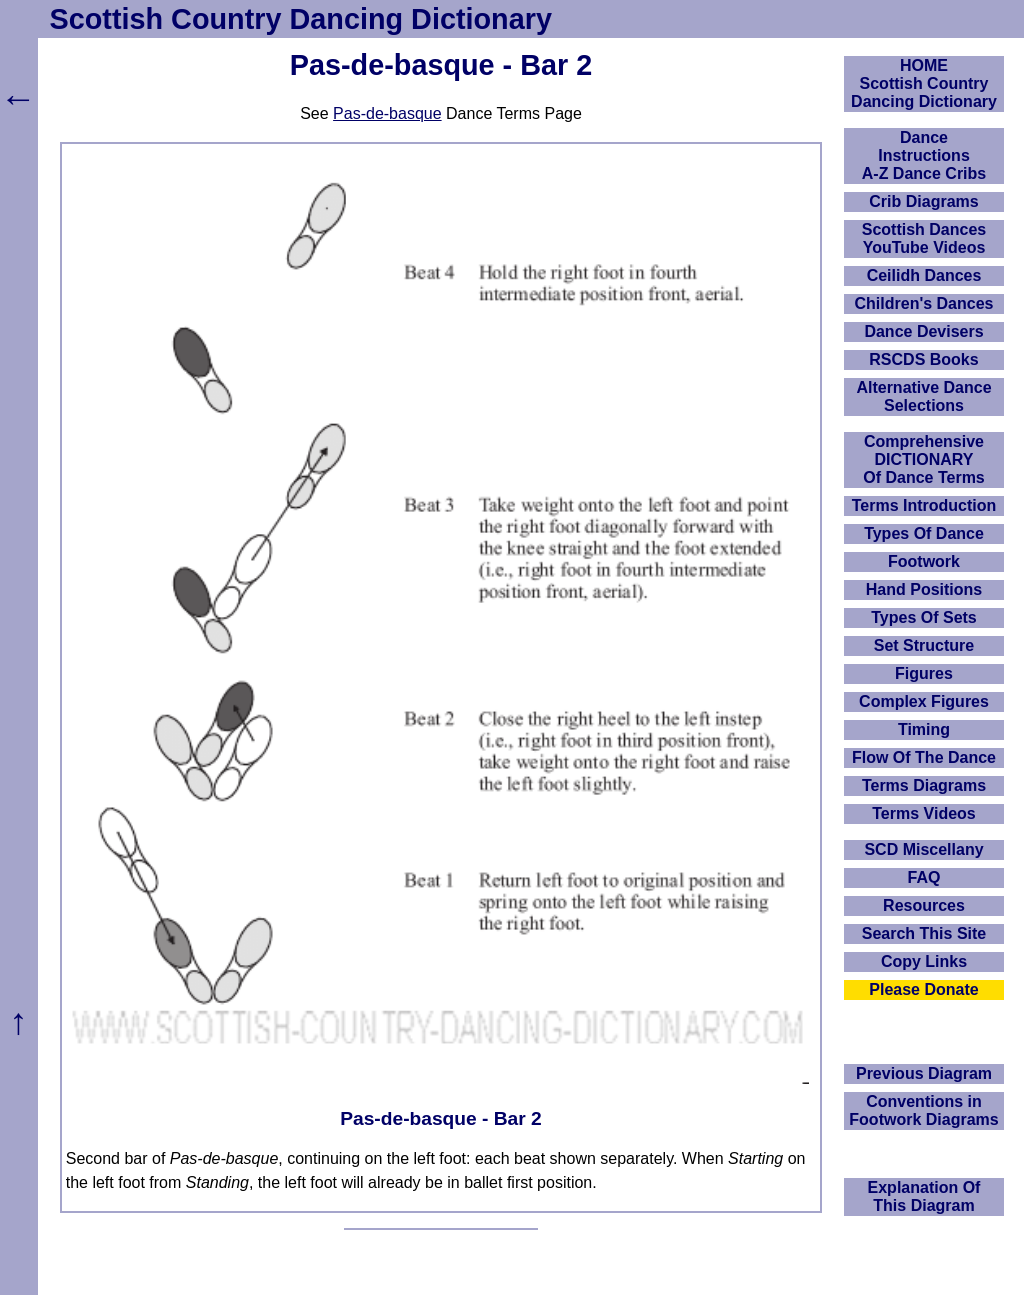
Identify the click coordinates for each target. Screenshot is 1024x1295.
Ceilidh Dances (924, 275)
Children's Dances (924, 303)
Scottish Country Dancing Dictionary (301, 19)
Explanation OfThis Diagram (924, 1196)
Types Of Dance (924, 533)
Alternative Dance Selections (923, 396)
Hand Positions (924, 589)
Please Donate (923, 989)
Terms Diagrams (924, 785)
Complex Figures (924, 701)
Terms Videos (923, 813)
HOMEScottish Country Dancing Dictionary (924, 83)
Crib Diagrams (923, 201)
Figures (924, 673)
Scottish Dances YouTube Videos (924, 238)
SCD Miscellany (923, 849)
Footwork (924, 561)
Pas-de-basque (387, 113)
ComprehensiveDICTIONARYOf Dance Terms (924, 459)
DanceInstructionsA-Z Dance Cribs (924, 155)
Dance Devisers (923, 331)
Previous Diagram (924, 1073)
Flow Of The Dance (924, 757)
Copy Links (924, 961)
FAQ (924, 877)
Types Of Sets (924, 617)
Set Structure (924, 645)
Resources (924, 905)
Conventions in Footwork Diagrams (923, 1110)
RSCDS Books (923, 359)
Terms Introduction (924, 505)
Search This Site (924, 933)
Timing (924, 729)
